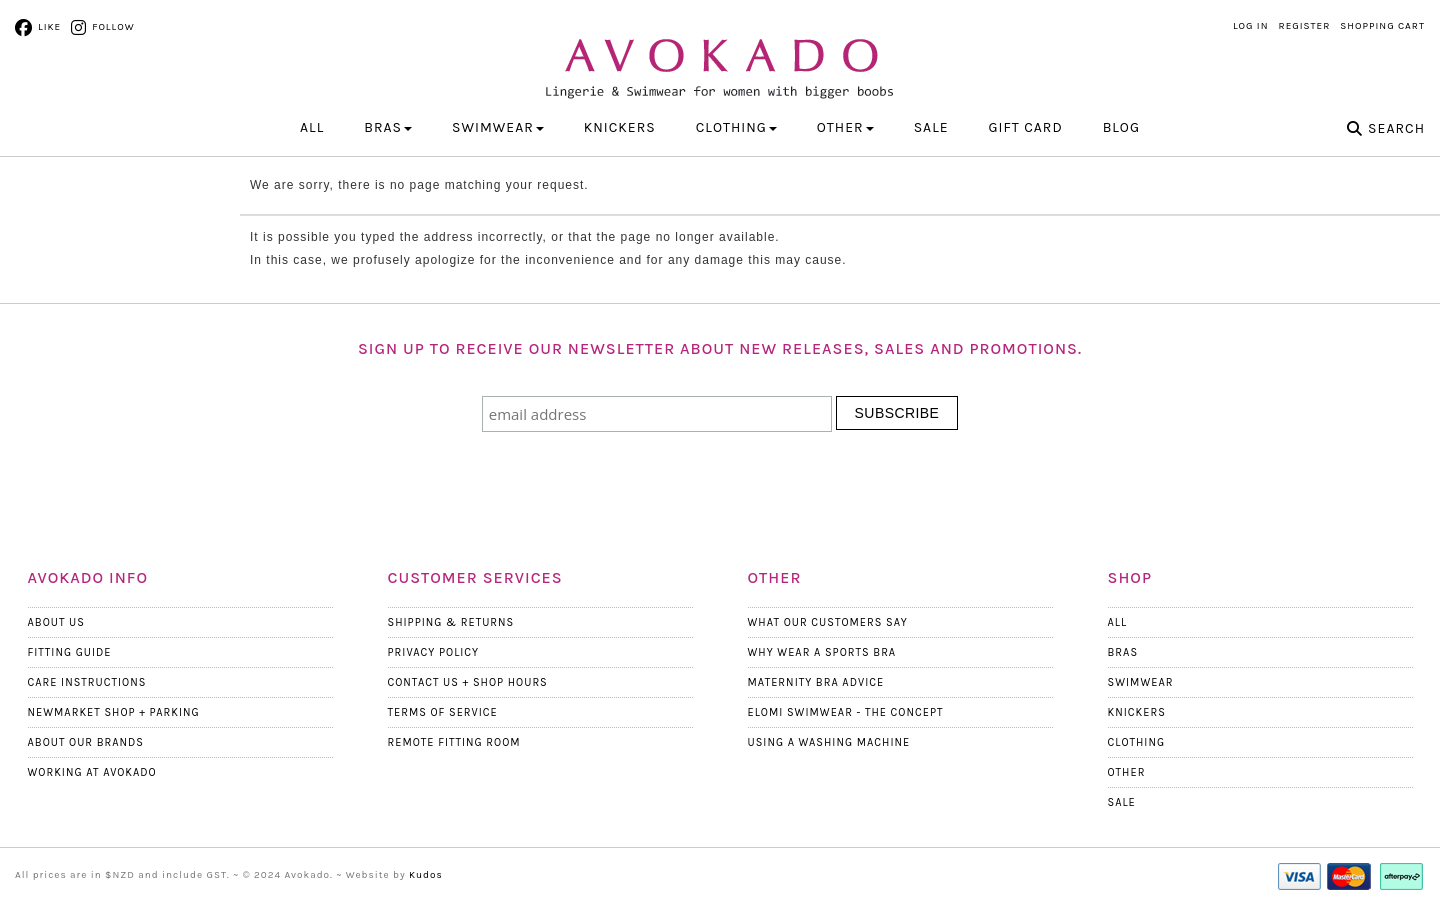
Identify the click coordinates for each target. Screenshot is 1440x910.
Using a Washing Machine (829, 742)
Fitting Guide (70, 652)
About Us (56, 622)
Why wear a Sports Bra (822, 652)
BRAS (388, 127)
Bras (1123, 652)
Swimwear (1141, 682)
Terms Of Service (443, 712)
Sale (931, 127)
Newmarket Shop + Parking (114, 712)
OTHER (845, 127)
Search (1396, 128)
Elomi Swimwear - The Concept (846, 712)
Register (1305, 26)
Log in (1251, 26)
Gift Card (1026, 127)
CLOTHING (736, 127)
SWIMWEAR (498, 127)
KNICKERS (620, 127)
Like (49, 27)
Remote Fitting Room (454, 742)
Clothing (1137, 742)
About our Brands (86, 742)
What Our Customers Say (828, 622)
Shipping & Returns (451, 622)
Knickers (1137, 712)
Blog (1121, 127)
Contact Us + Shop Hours (468, 682)
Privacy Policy (434, 652)
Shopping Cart (1382, 26)
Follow (113, 27)
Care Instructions (87, 682)
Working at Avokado (92, 772)
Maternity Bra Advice (816, 682)
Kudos (426, 875)
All (312, 127)
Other (1127, 772)
